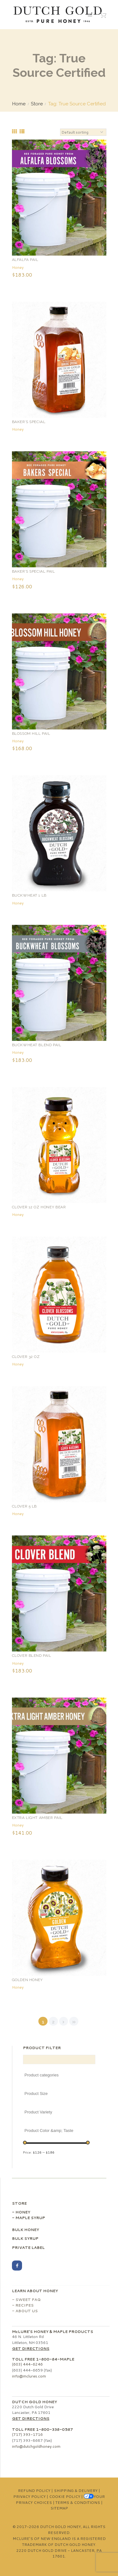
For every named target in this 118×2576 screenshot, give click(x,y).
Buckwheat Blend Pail (36, 1045)
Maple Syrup (30, 2217)
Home (18, 104)
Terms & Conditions (77, 2502)
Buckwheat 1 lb (29, 895)
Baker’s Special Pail (33, 571)
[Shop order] (83, 132)
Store (37, 104)
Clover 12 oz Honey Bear (39, 1207)
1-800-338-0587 (54, 2429)
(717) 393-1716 (27, 2434)
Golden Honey (27, 1980)
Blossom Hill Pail (31, 733)
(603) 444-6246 (27, 2364)
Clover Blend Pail (31, 1655)
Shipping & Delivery (76, 2490)
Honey (18, 267)
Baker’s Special (29, 422)
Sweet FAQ (28, 2299)
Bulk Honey (25, 2229)
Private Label (28, 2247)
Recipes (24, 2305)
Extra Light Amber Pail (37, 1817)
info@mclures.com (29, 2376)
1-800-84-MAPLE (55, 2359)
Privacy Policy (29, 2496)
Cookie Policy (64, 2496)
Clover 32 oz (26, 1356)
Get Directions (30, 2348)
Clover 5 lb (24, 1506)
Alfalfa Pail (25, 259)
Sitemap (59, 2508)
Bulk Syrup (25, 2238)
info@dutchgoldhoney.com (36, 2446)
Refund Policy (34, 2490)
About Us (26, 2311)
